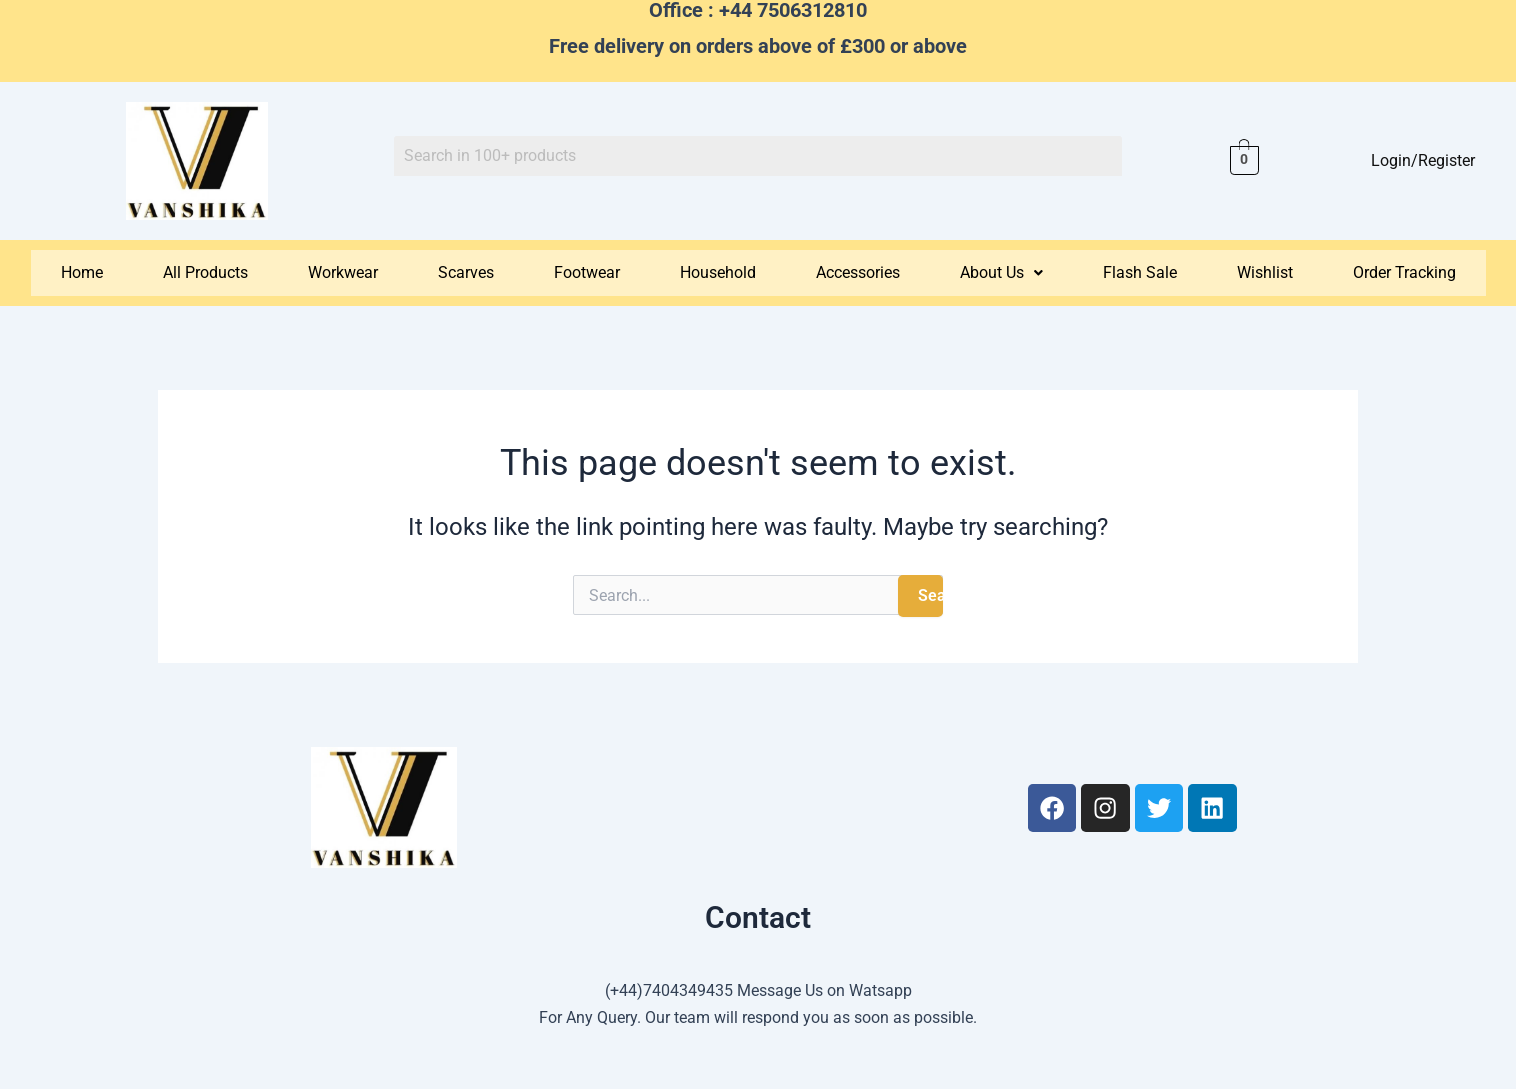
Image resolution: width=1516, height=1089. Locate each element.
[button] (1001, 273)
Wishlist (1265, 272)
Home (82, 272)
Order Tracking (1404, 272)
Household (718, 272)
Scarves (466, 272)
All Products (205, 272)
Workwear (343, 272)
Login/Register (1423, 160)
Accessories (858, 272)
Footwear (587, 272)
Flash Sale (1140, 272)
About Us (1001, 272)
